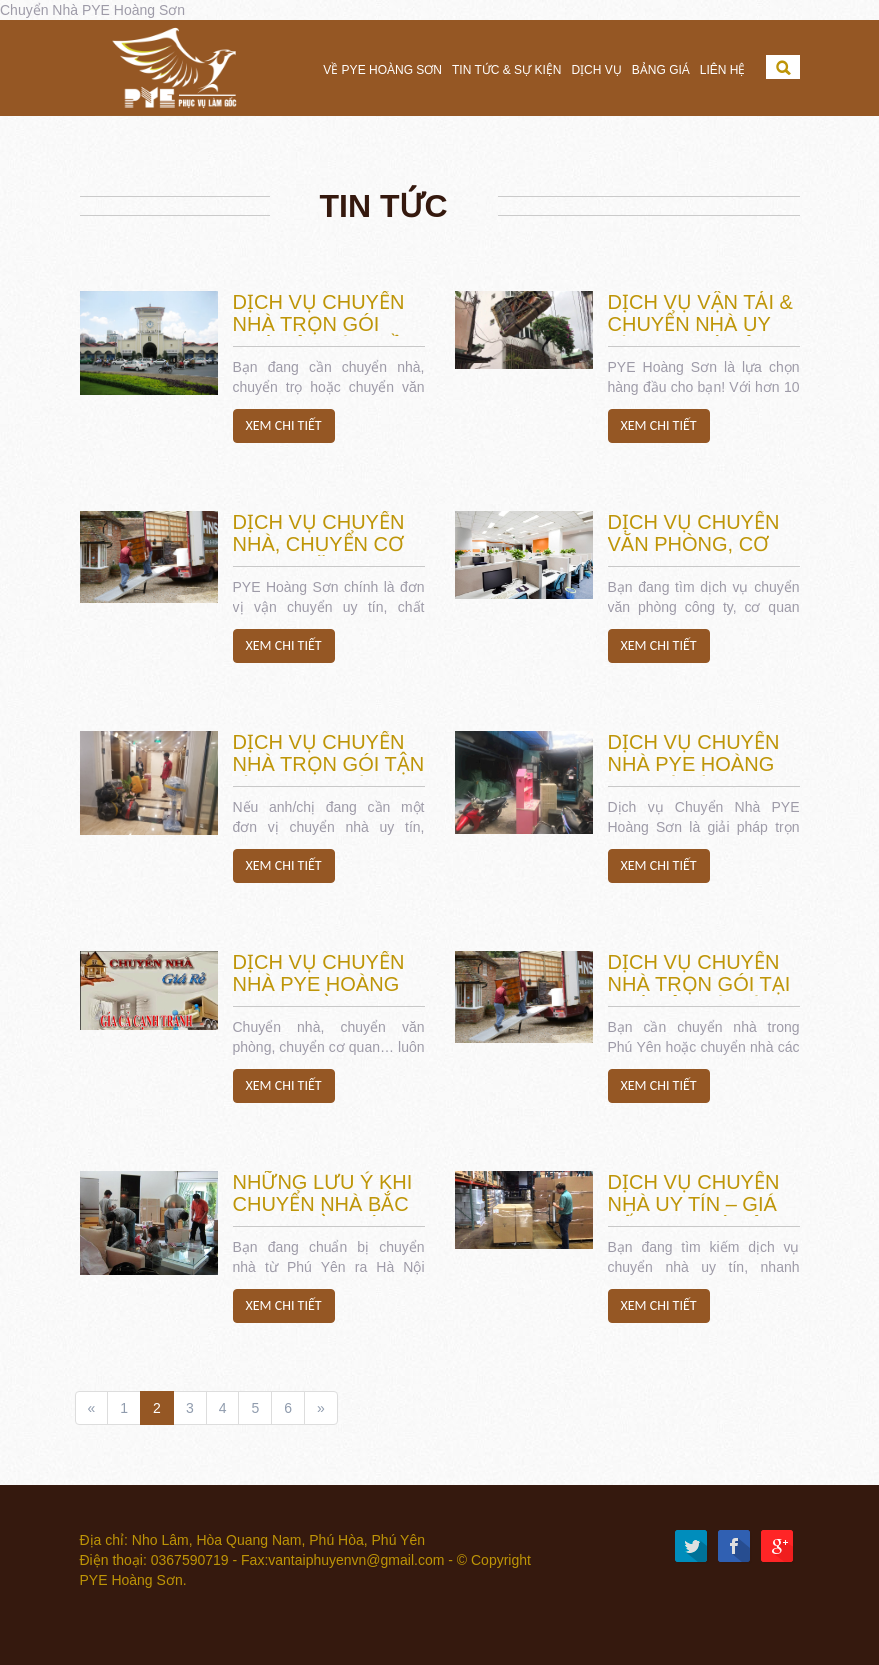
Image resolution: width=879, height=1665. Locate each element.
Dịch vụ (596, 70)
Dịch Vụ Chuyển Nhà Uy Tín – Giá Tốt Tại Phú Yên (694, 1204)
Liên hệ (723, 70)
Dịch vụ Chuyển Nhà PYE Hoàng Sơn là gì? (694, 764)
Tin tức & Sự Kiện (506, 70)
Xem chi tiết (284, 425)
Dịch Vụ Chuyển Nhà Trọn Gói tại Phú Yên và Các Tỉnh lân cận (699, 995)
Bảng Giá (661, 70)
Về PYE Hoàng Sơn (382, 70)
